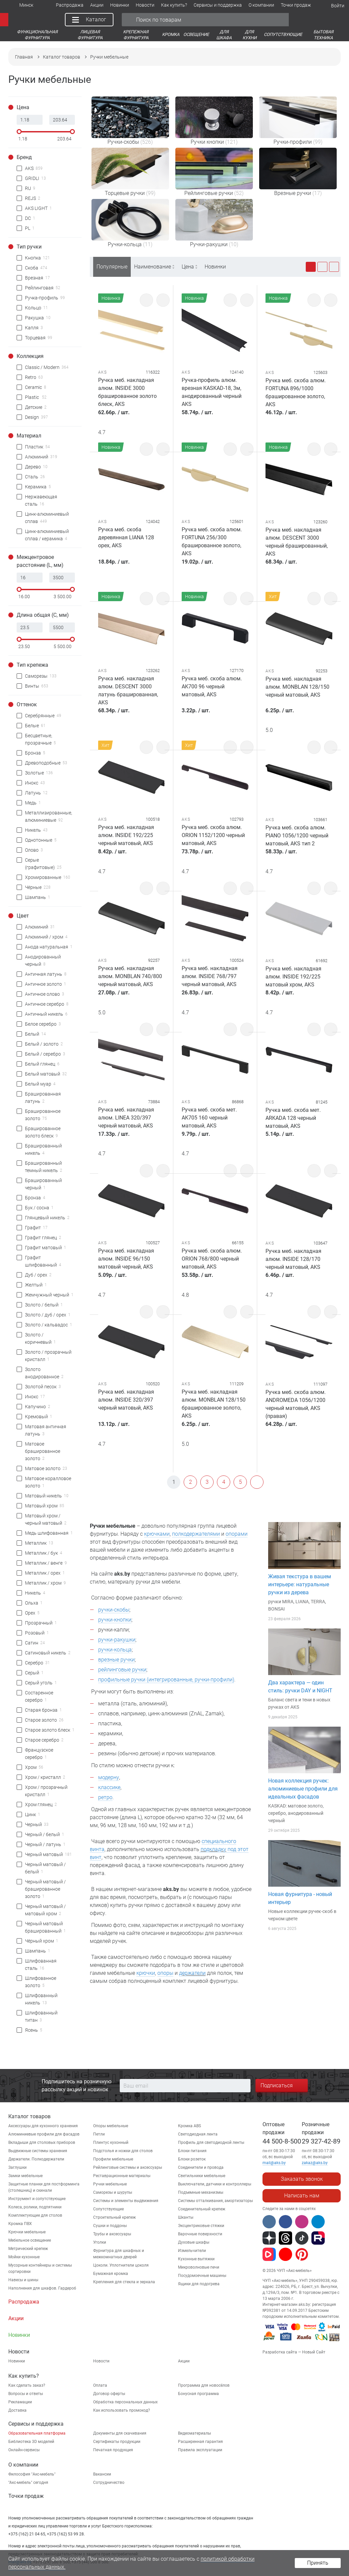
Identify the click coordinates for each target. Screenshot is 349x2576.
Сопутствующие (108, 2209)
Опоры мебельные (110, 2126)
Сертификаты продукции (116, 2441)
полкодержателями (196, 1534)
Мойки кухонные (24, 2257)
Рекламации (20, 2402)
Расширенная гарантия (200, 2441)
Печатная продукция (113, 2450)
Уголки (99, 2242)
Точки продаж (26, 2496)
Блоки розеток (192, 2159)
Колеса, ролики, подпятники (35, 2207)
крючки (145, 1973)
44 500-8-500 (281, 2141)
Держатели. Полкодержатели (36, 2159)
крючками (157, 1534)
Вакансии (102, 2474)
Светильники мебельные (201, 2175)
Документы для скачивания (119, 2433)
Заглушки (17, 2167)
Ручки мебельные (110, 2184)
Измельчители (192, 2250)
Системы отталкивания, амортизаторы (215, 2200)
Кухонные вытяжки (196, 2259)
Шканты (185, 2217)
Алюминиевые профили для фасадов (44, 2134)
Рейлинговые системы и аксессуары (127, 2167)
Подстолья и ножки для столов (123, 2150)
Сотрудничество (108, 2482)
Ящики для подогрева (199, 2284)
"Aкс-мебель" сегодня (28, 2482)
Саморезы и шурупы (112, 2192)
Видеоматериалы (194, 2433)
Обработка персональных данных (125, 2402)
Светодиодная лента (198, 2134)
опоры (165, 1973)
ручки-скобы (113, 1610)
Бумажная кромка (110, 2273)
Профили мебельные (113, 2159)
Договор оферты (109, 2393)
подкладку (213, 1849)
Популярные (111, 266)
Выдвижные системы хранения (37, 2150)
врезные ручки (116, 1659)
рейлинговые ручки (122, 1669)
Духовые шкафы (193, 2242)
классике (109, 1787)
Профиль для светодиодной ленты (211, 2142)
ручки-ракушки (116, 1639)
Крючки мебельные (27, 2232)
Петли (99, 2134)
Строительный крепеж (114, 2217)
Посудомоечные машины (202, 2275)
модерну (108, 1777)
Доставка (17, 2410)
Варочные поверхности (200, 2234)
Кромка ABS (189, 2126)
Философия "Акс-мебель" (32, 2474)
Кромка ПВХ (20, 2223)
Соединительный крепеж (201, 2209)
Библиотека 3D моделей (31, 2441)
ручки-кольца (115, 1649)
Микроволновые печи (198, 2267)
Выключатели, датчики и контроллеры (214, 2184)
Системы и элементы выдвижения (125, 2200)
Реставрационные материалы (121, 2175)
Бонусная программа (198, 2393)
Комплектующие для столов (35, 2215)
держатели (192, 1973)
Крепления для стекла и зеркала (124, 2282)
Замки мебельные (25, 2175)
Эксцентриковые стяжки (201, 2225)
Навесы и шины (23, 2280)
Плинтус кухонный (110, 2142)
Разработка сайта (279, 2352)
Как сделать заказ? (26, 2385)
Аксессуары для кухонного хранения (43, 2126)
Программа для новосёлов (204, 2385)
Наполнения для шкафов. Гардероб (42, 2288)
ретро (105, 1797)
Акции (184, 2361)
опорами (237, 1534)
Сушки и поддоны (110, 2225)
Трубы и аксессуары (112, 2234)
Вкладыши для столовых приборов (41, 2142)
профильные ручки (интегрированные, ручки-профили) (166, 1679)
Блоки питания (192, 2150)
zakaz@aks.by (315, 2162)
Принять (317, 2563)
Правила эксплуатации (200, 2450)
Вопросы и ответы (25, 2393)
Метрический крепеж (28, 2248)
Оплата (100, 2385)
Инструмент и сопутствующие (37, 2198)
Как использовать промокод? (121, 2410)
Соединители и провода (201, 2167)
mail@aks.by (274, 2162)
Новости (101, 2361)
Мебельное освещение (29, 2240)
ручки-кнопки (114, 1620)
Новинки (215, 266)
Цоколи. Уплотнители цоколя (121, 2265)
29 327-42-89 (321, 2141)
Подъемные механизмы (200, 2192)
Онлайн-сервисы (24, 2450)
